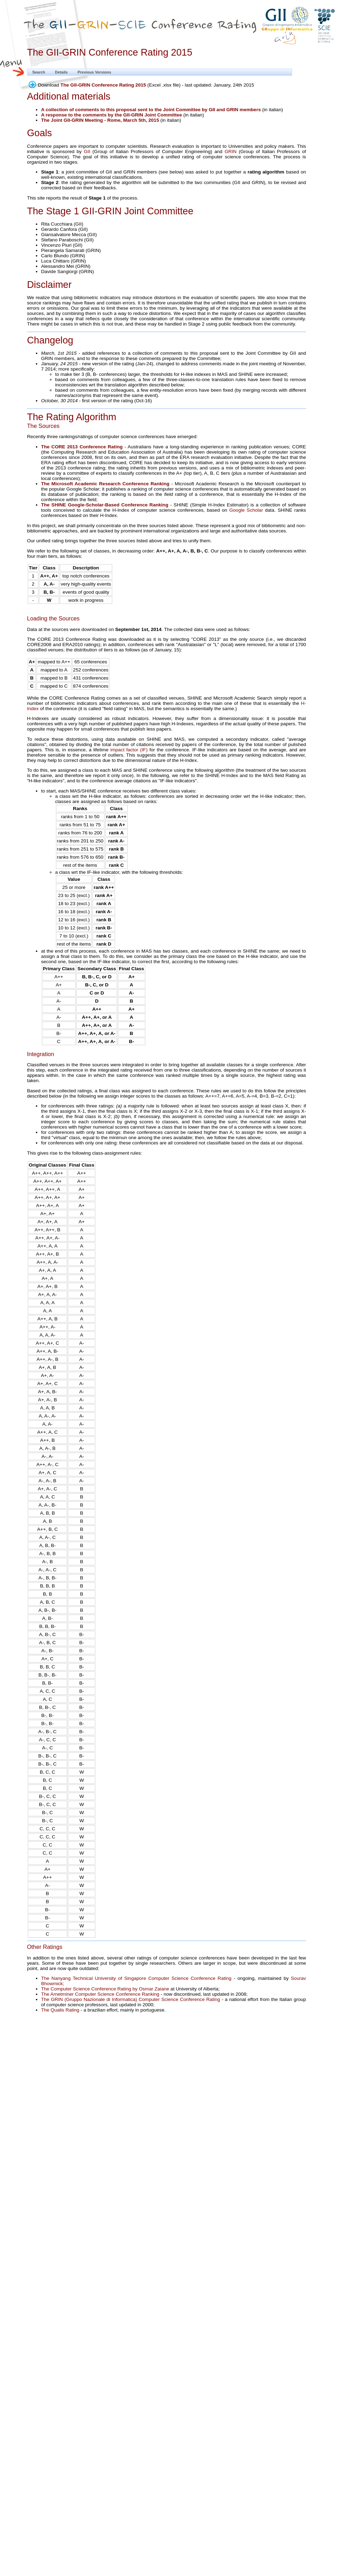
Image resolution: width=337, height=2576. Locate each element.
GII (87, 151)
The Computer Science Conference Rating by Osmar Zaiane (105, 1988)
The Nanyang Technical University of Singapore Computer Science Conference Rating (136, 1978)
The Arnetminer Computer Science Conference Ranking (100, 1994)
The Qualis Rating (60, 2010)
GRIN (230, 151)
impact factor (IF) (129, 749)
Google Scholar (246, 510)
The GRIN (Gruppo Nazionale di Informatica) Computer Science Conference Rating (130, 1999)
